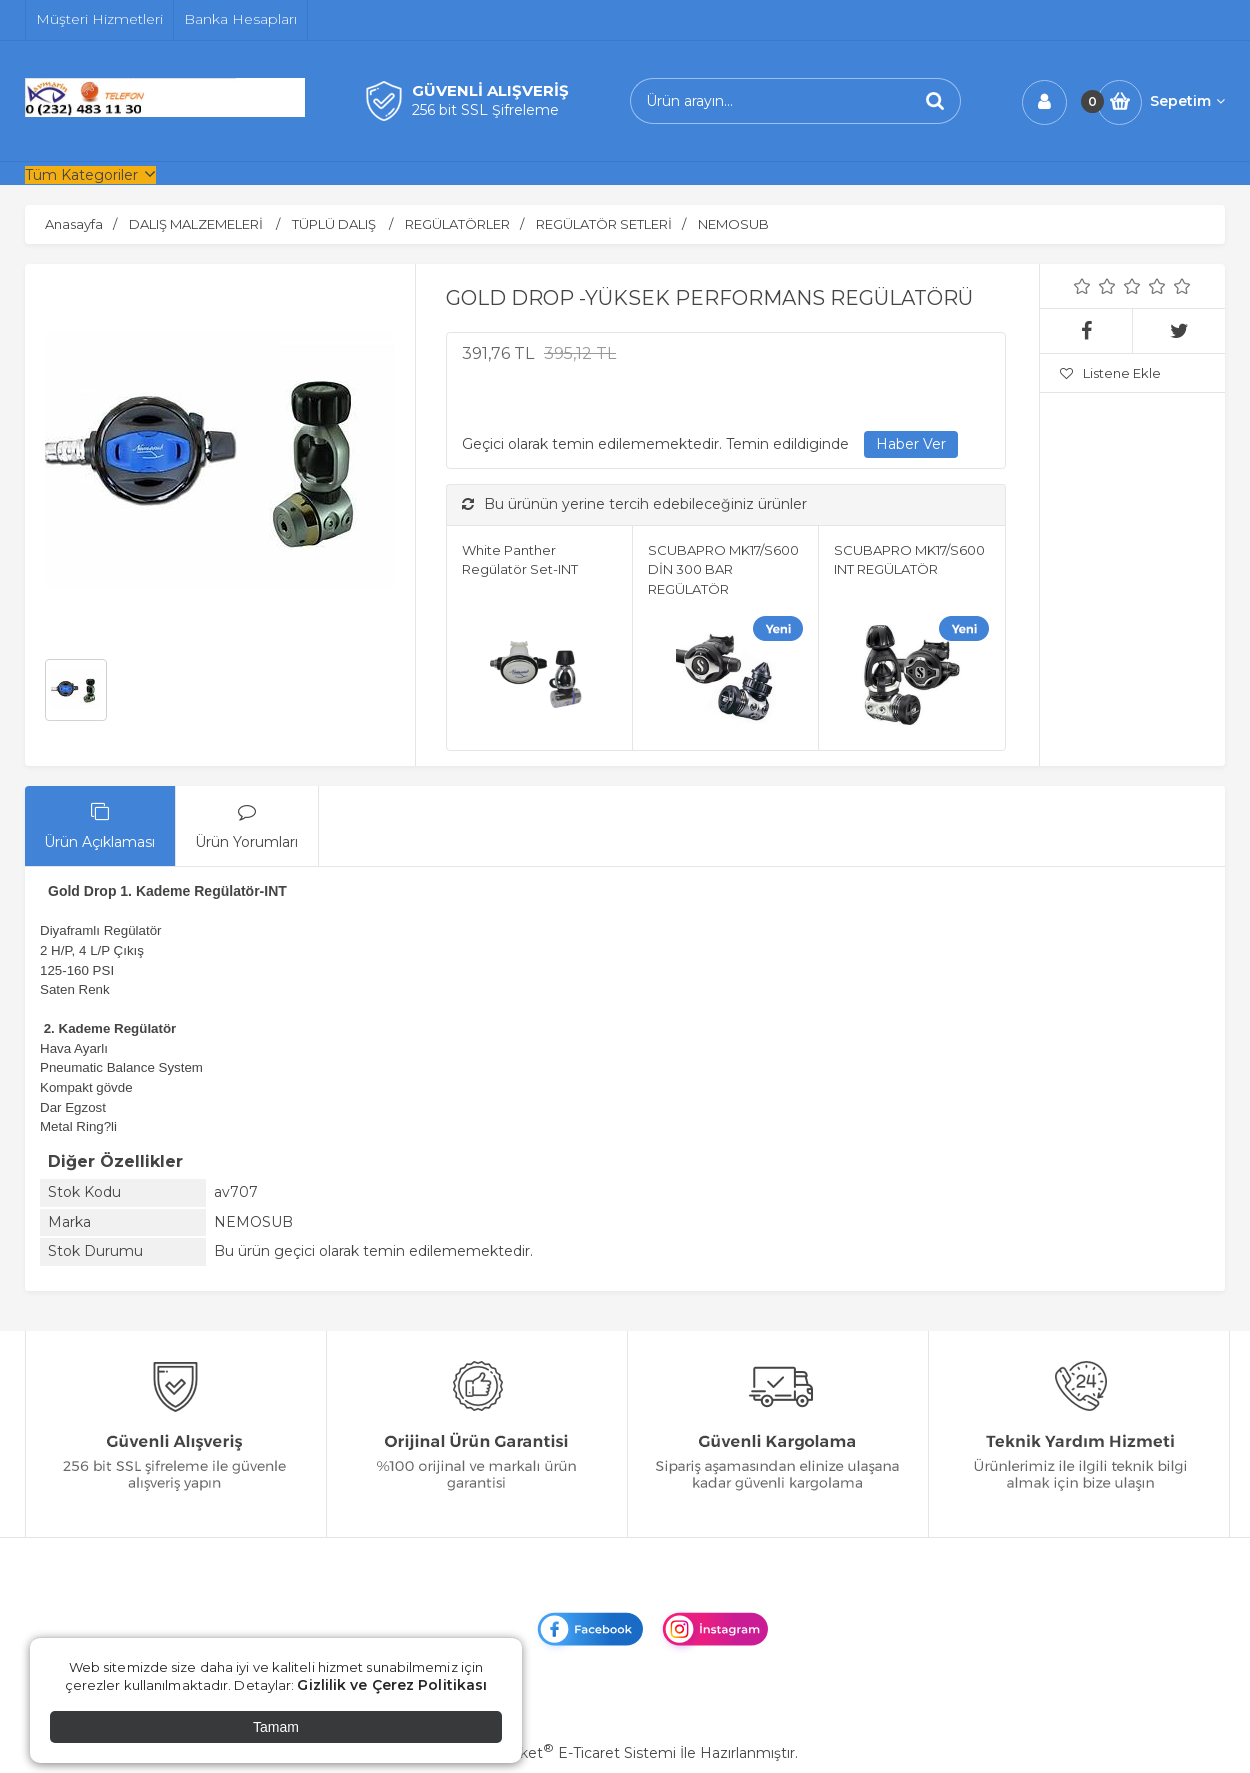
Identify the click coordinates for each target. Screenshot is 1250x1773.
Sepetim (1187, 101)
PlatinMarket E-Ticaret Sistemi (564, 1753)
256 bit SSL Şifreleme (485, 110)
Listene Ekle (1110, 373)
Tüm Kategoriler (81, 175)
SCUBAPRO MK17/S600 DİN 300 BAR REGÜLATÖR (723, 569)
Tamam (276, 1727)
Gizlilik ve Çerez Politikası (392, 1685)
